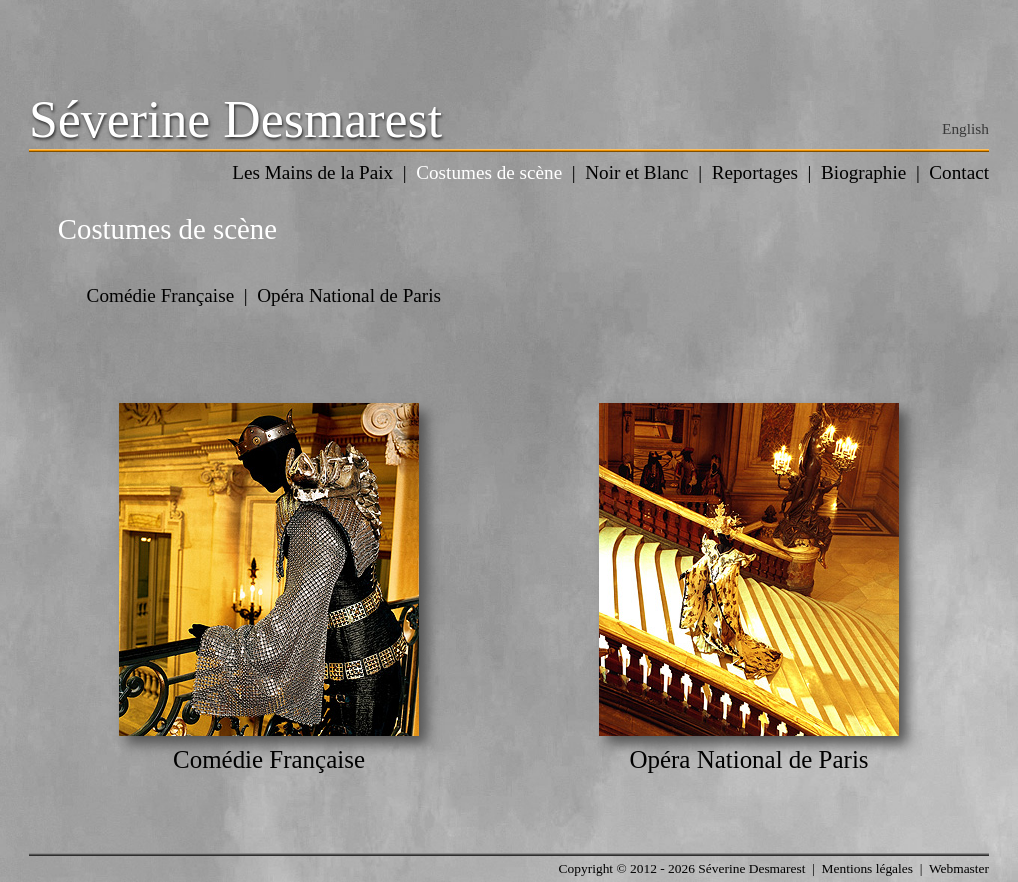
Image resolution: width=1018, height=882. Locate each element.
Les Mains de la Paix (312, 172)
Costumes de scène (489, 172)
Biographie (863, 172)
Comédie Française (161, 295)
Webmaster (959, 868)
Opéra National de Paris (349, 295)
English (965, 128)
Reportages (755, 172)
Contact (959, 172)
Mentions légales (867, 868)
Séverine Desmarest (235, 119)
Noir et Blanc (636, 172)
